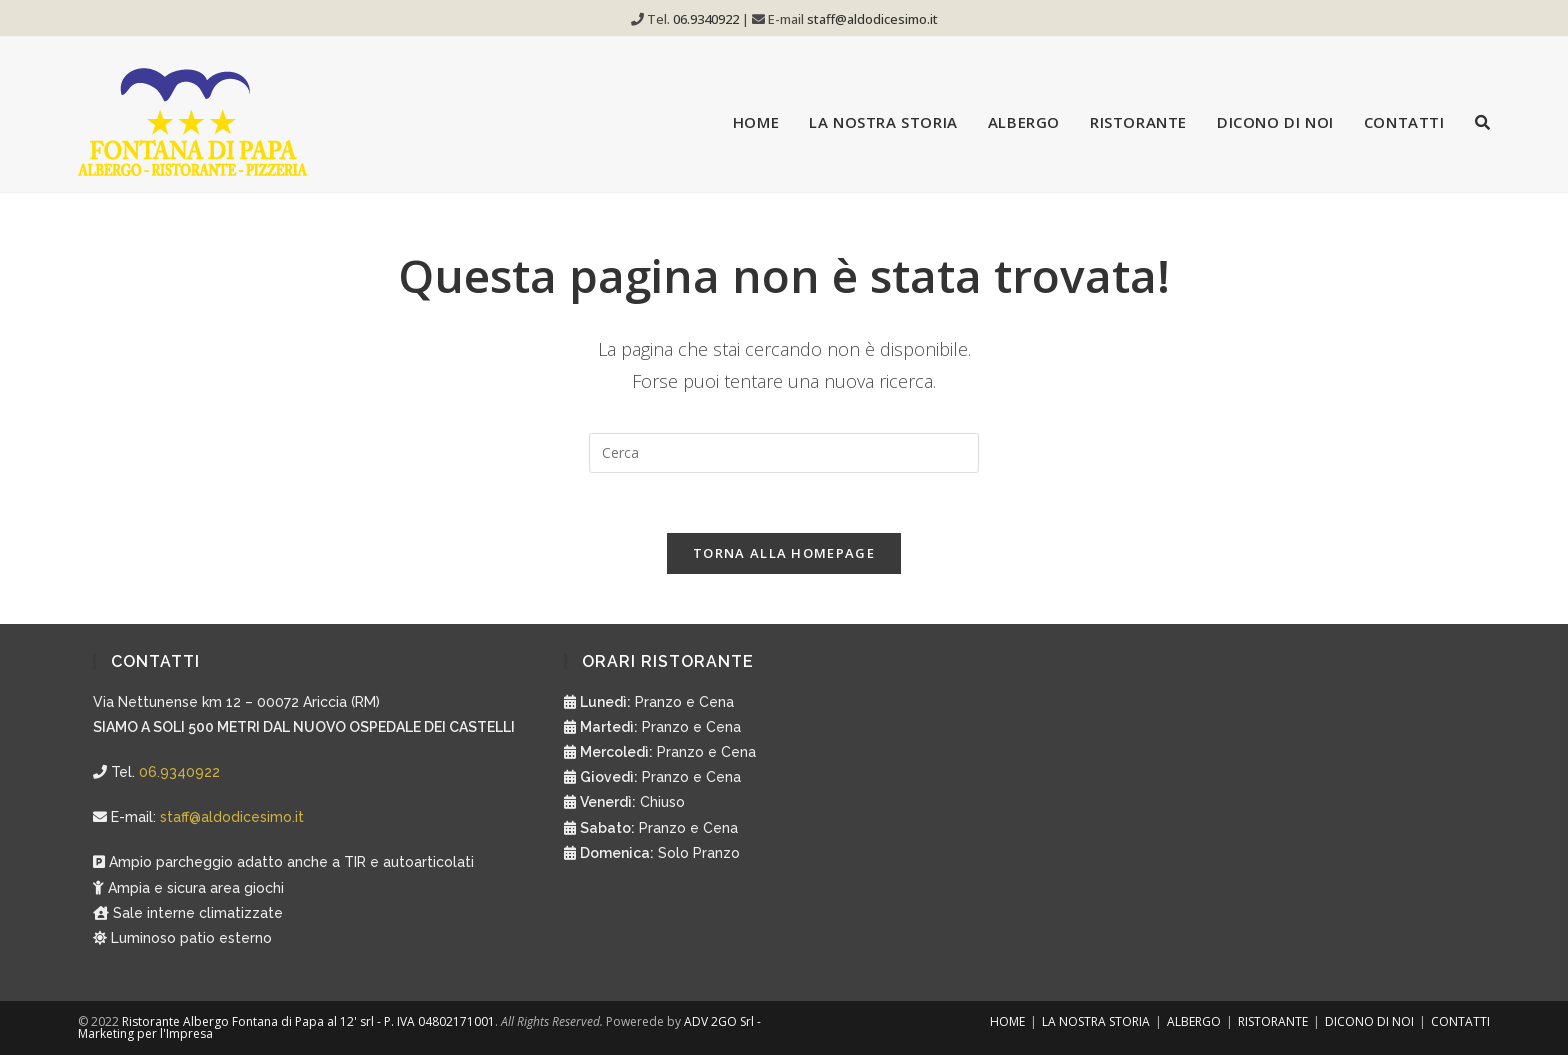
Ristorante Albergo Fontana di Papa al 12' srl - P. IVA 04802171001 (308, 1021)
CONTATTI (1460, 1021)
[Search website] (1482, 122)
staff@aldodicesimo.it (872, 19)
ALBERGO (1194, 1021)
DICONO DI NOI (1369, 1021)
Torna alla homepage (784, 553)
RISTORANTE (1273, 1021)
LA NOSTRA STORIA (1096, 1021)
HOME (1007, 1021)
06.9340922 (707, 19)
